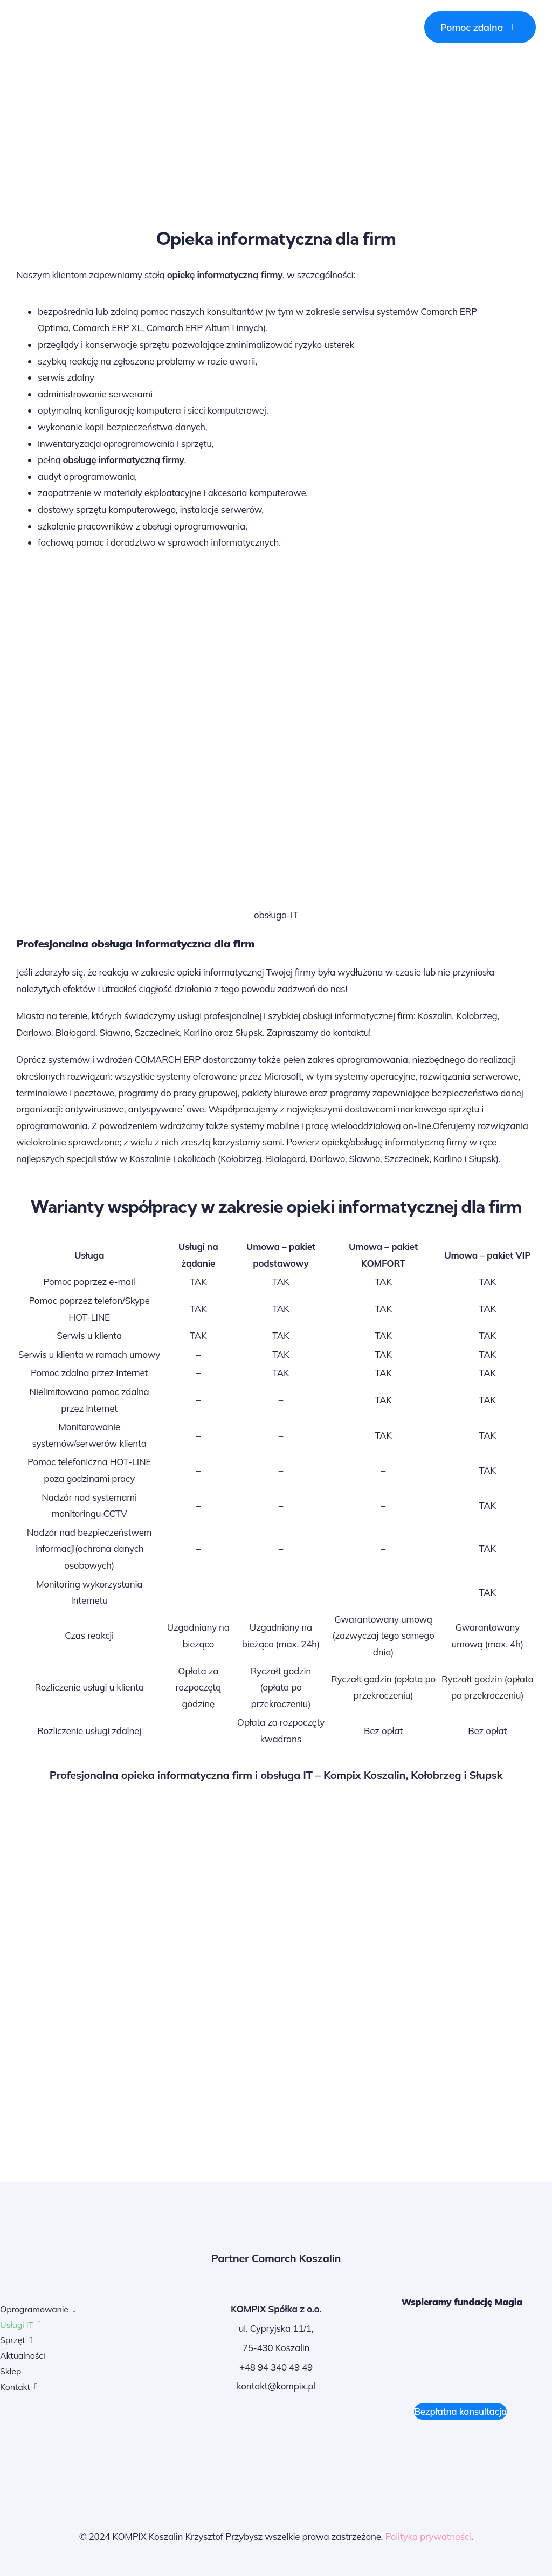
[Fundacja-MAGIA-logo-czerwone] (462, 2332)
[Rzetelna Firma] (485, 2445)
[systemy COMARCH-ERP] (67, 2445)
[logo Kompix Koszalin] (89, 21)
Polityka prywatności (428, 2536)
